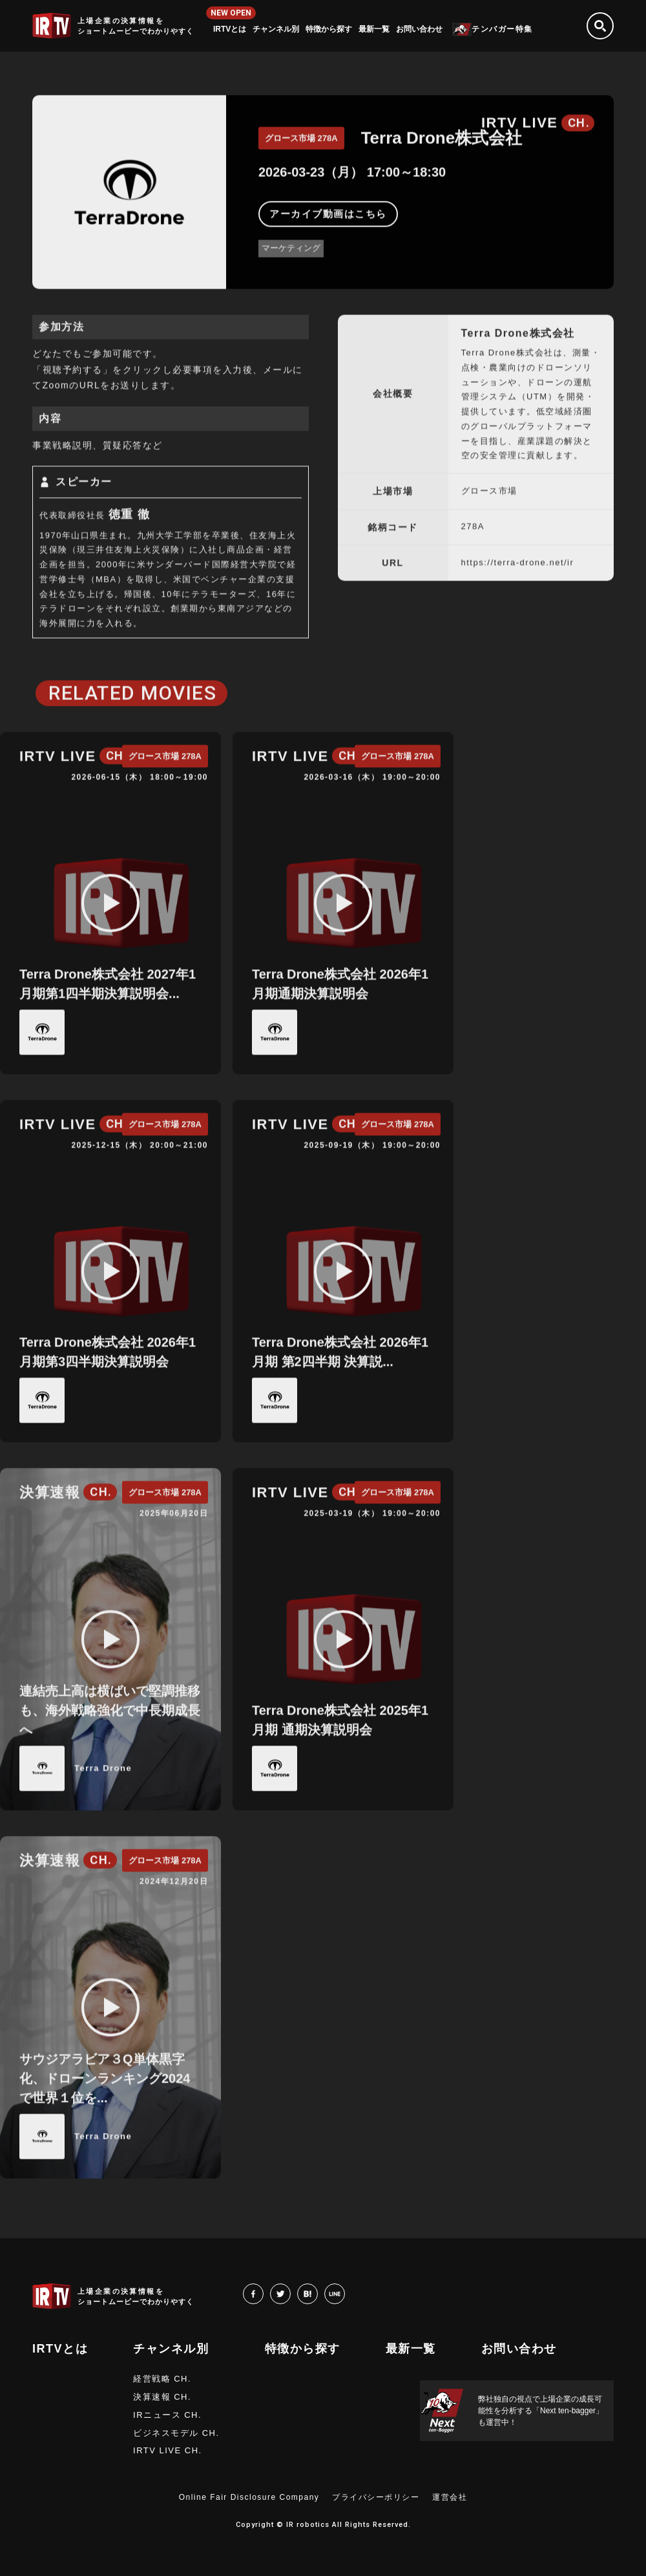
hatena (317, 2292)
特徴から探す (329, 29)
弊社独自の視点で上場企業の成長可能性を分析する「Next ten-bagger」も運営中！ (540, 2411)
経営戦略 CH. (162, 2379)
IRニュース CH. (167, 2415)
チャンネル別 (276, 29)
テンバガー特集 (502, 29)
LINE (344, 2292)
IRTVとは (229, 29)
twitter (290, 2292)
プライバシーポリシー (375, 2497)
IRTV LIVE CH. (167, 2450)
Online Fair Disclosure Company (249, 2497)
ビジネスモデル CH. (176, 2433)
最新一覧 (374, 29)
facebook (263, 2292)
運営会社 (449, 2497)
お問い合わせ (419, 29)
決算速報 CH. (162, 2397)
